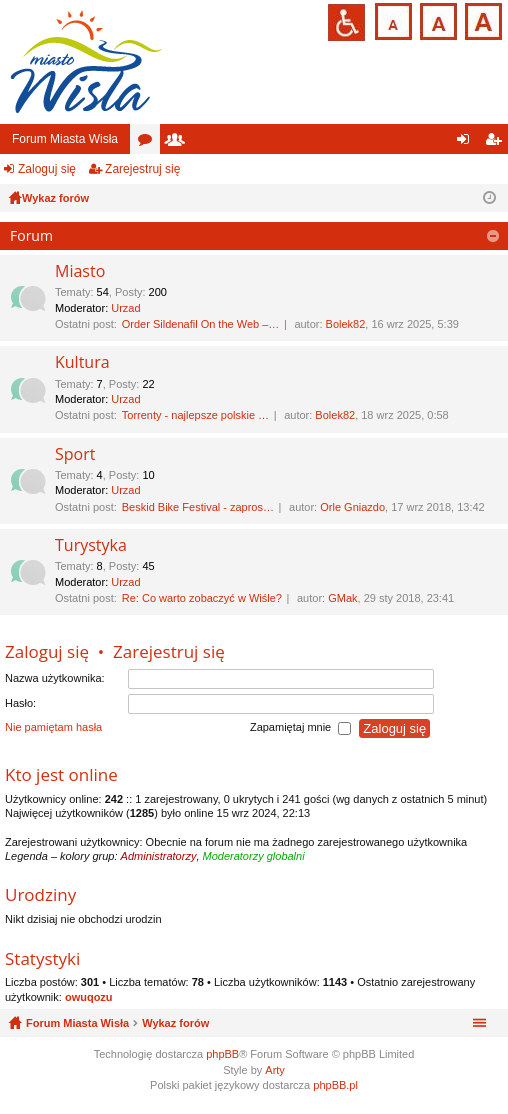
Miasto (80, 272)
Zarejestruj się (142, 169)
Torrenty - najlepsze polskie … (195, 415)
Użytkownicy (179, 143)
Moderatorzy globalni (254, 856)
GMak (342, 598)
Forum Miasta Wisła (65, 139)
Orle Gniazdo (352, 507)
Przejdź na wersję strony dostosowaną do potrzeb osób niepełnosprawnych (346, 22)
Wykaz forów (175, 1023)
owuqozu (89, 997)
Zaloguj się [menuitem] (467, 143)
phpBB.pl (335, 1085)
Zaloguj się (47, 169)
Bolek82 (346, 324)
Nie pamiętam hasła (53, 728)
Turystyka (91, 546)
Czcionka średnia (436, 19)
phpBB (222, 1054)
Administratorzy (159, 856)
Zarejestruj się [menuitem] (497, 143)
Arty (275, 1070)
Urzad (125, 308)
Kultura (82, 363)
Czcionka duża (481, 19)
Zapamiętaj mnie (300, 729)
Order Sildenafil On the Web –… (201, 324)
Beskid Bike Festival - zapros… (198, 507)
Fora (149, 143)
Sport (75, 455)
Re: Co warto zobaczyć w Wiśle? (202, 598)
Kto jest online (61, 774)
